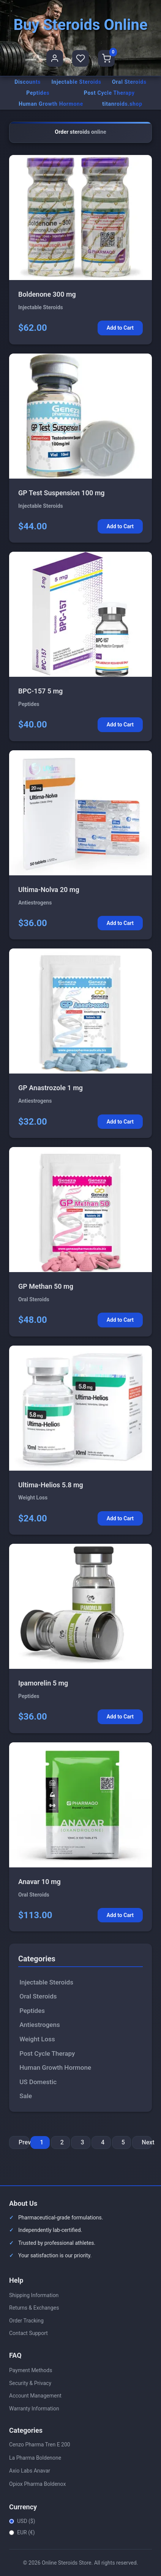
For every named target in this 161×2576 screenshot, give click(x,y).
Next (147, 2142)
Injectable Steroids (76, 82)
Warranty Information (34, 2408)
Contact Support (28, 2333)
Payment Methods (30, 2370)
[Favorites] (80, 58)
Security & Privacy (30, 2383)
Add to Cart (120, 328)
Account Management (35, 2396)
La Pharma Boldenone (35, 2458)
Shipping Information (33, 2295)
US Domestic (38, 2082)
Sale (25, 2096)
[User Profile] (54, 58)
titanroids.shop (122, 104)
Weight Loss (37, 2039)
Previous (24, 2142)
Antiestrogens (39, 2024)
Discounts (27, 82)
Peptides (37, 93)
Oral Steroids (129, 82)
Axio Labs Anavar (29, 2471)
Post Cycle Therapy (109, 93)
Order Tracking (26, 2321)
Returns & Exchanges (34, 2308)
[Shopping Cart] (106, 58)
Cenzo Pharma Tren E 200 (39, 2444)
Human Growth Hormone (51, 104)
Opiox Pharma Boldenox (37, 2484)
